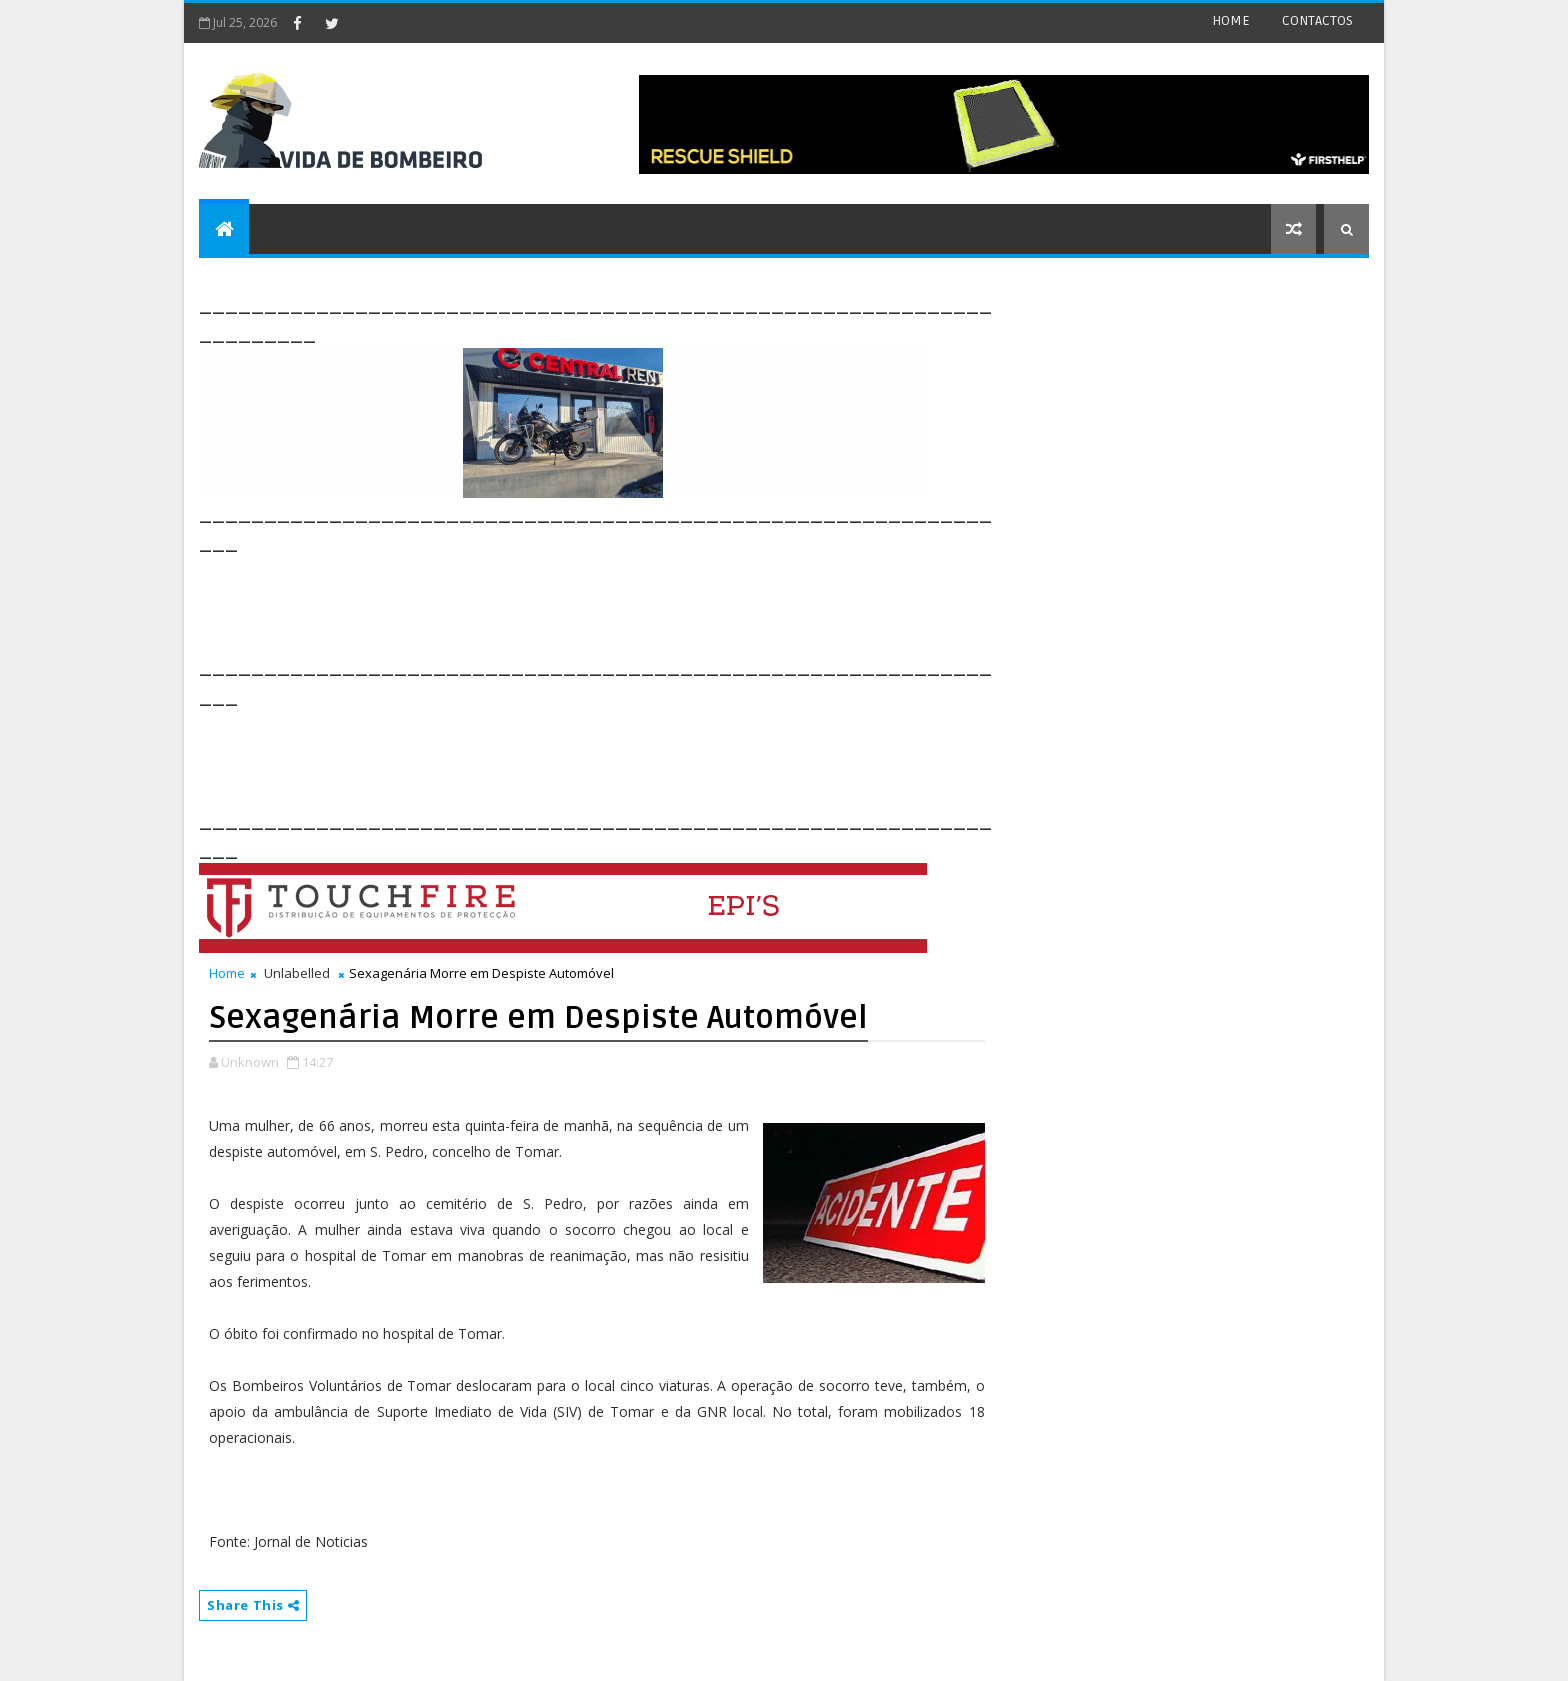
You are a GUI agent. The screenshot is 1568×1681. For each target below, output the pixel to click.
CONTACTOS (1317, 20)
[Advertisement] (563, 602)
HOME (1231, 20)
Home (227, 973)
